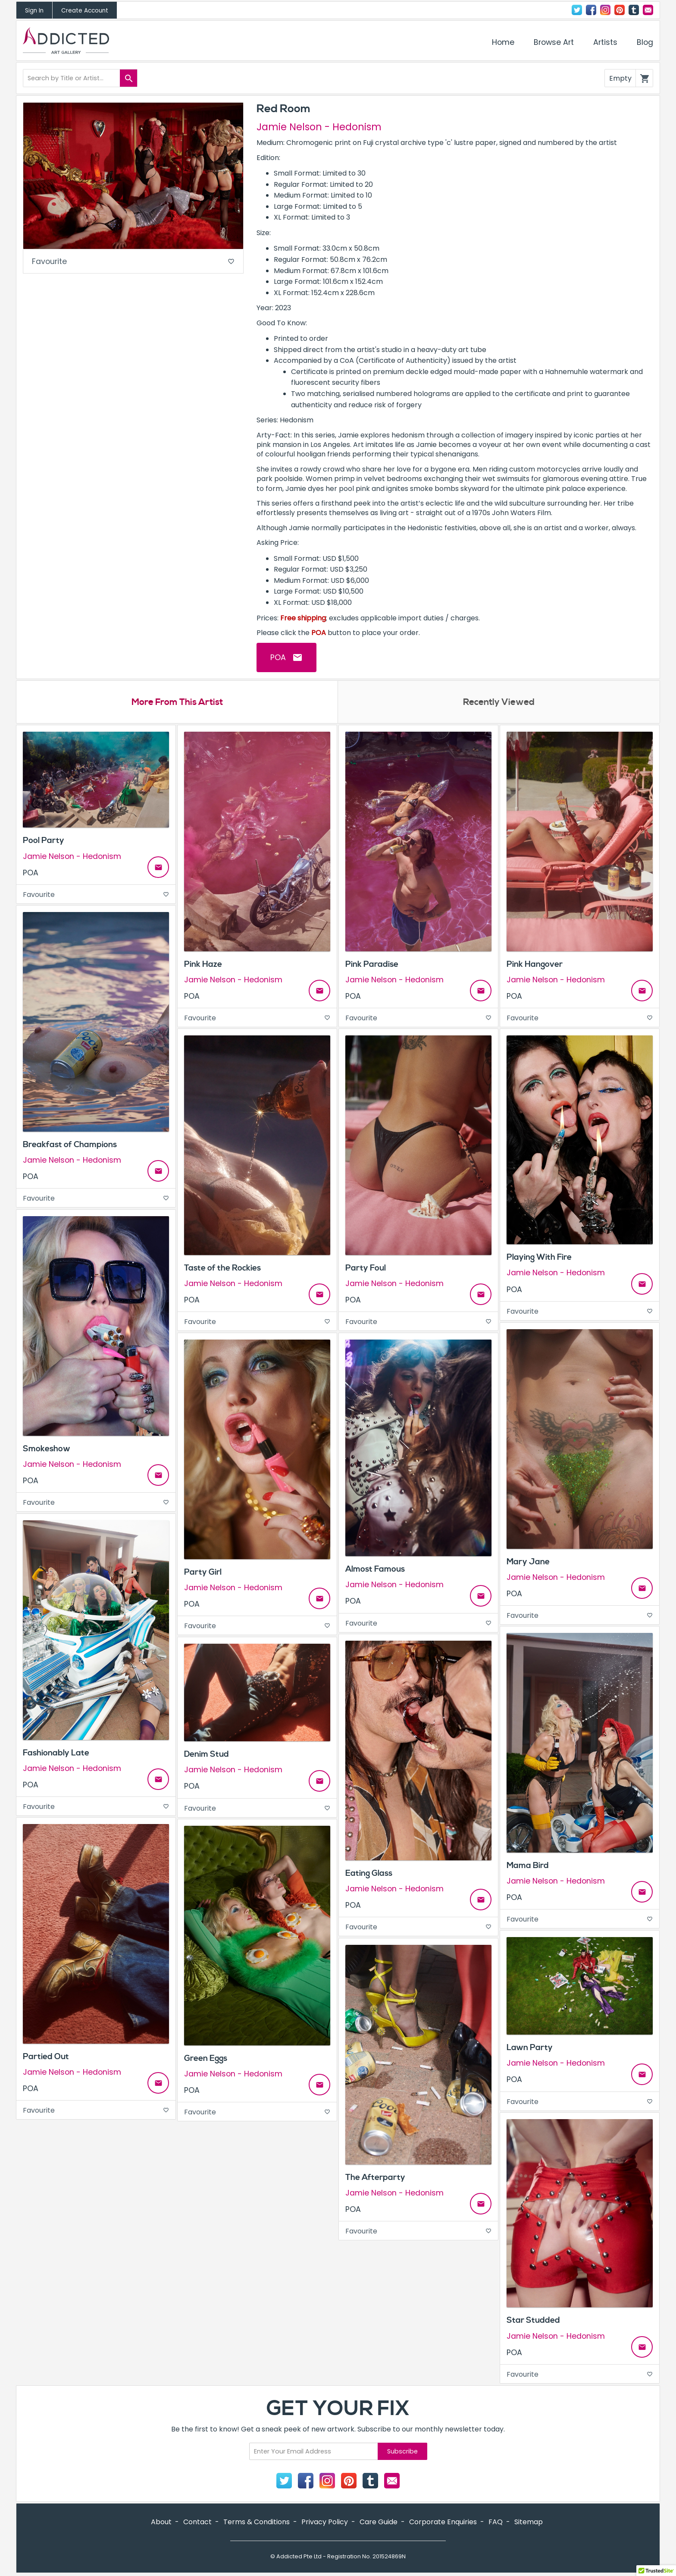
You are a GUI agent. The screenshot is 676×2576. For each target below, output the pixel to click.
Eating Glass (368, 1873)
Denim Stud (206, 1754)
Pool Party (43, 841)
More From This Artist (177, 703)
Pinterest (619, 10)
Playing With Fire (539, 1258)
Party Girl (203, 1572)
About (161, 2523)
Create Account (84, 10)
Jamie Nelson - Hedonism (319, 127)
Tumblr (634, 10)
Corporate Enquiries (443, 2523)
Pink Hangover (535, 964)
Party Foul (365, 1268)
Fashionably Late (56, 1753)
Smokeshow (46, 1449)
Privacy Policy (324, 2523)
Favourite (133, 262)
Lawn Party (530, 2048)
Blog (645, 42)
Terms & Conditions (256, 2523)
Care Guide (378, 2523)
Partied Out (46, 2057)
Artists (605, 42)
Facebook (591, 10)
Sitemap (528, 2523)
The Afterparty (375, 2178)
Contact (648, 10)
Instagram (605, 10)
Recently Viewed (499, 703)
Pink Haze (203, 964)
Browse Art (554, 42)
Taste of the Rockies (222, 1268)
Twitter (577, 10)
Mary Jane (528, 1562)
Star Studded (533, 2321)
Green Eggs (205, 2059)
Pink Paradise (371, 964)
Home (503, 42)
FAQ (495, 2523)
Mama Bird (528, 1866)
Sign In (34, 10)
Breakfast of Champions (70, 1145)
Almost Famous (375, 1569)
